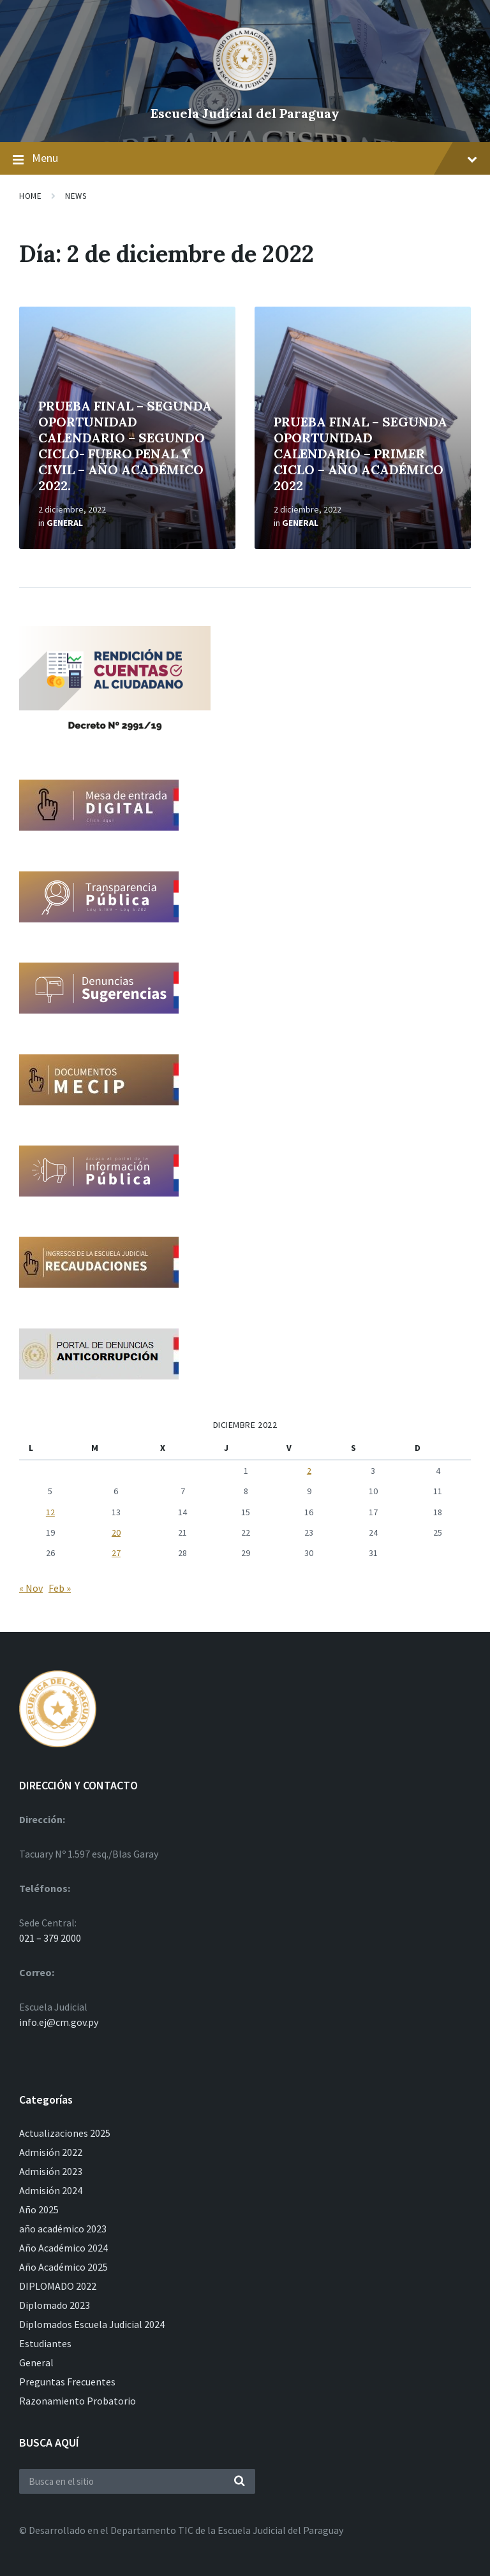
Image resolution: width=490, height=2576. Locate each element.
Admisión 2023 (50, 2171)
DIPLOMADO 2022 (57, 2286)
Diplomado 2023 (54, 2305)
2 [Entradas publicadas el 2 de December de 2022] (309, 1470)
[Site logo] (245, 91)
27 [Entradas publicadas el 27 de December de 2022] (116, 1553)
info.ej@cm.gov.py (58, 2022)
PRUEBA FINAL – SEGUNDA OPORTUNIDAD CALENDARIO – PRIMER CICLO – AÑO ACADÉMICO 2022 (360, 453)
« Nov (31, 1588)
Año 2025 (39, 2209)
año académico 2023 (63, 2228)
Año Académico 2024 (63, 2247)
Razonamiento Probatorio (77, 2400)
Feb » (59, 1588)
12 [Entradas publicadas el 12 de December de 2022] (50, 1512)
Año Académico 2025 (63, 2266)
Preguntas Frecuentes (67, 2381)
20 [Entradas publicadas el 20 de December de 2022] (116, 1532)
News (75, 196)
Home (30, 196)
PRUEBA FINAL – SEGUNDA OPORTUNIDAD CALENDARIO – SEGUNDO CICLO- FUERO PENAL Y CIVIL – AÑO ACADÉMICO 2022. (125, 445)
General (65, 522)
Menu (245, 158)
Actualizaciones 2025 (64, 2133)
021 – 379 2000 (50, 1938)
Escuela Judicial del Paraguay (245, 113)
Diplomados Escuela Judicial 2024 (92, 2324)
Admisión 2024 (50, 2190)
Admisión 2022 (50, 2152)
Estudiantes (45, 2343)
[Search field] (137, 2481)
